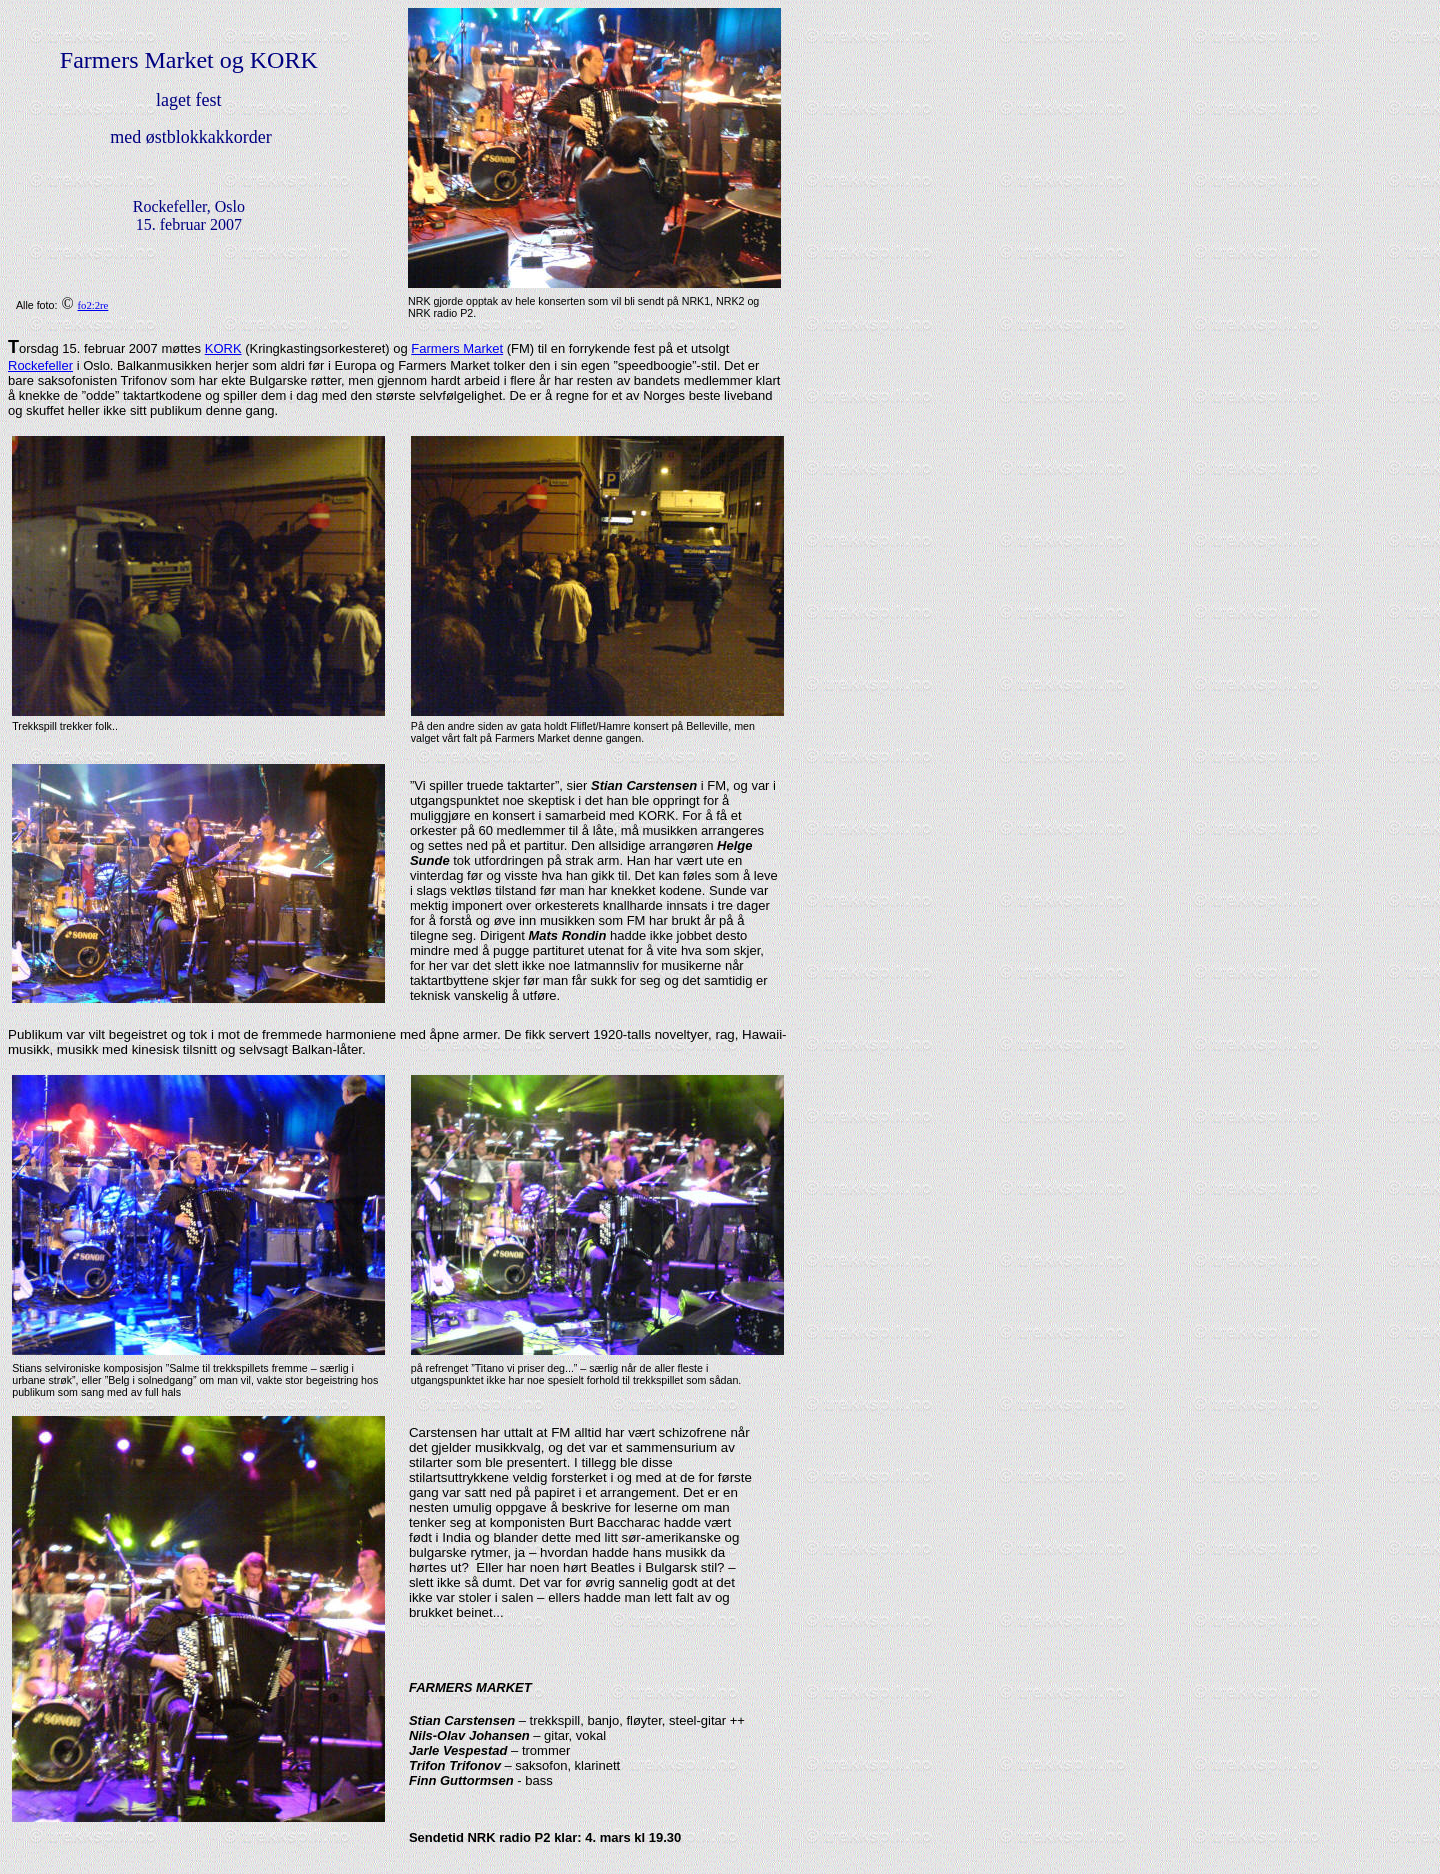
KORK (223, 348)
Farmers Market (457, 348)
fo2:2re (93, 305)
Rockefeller (40, 365)
